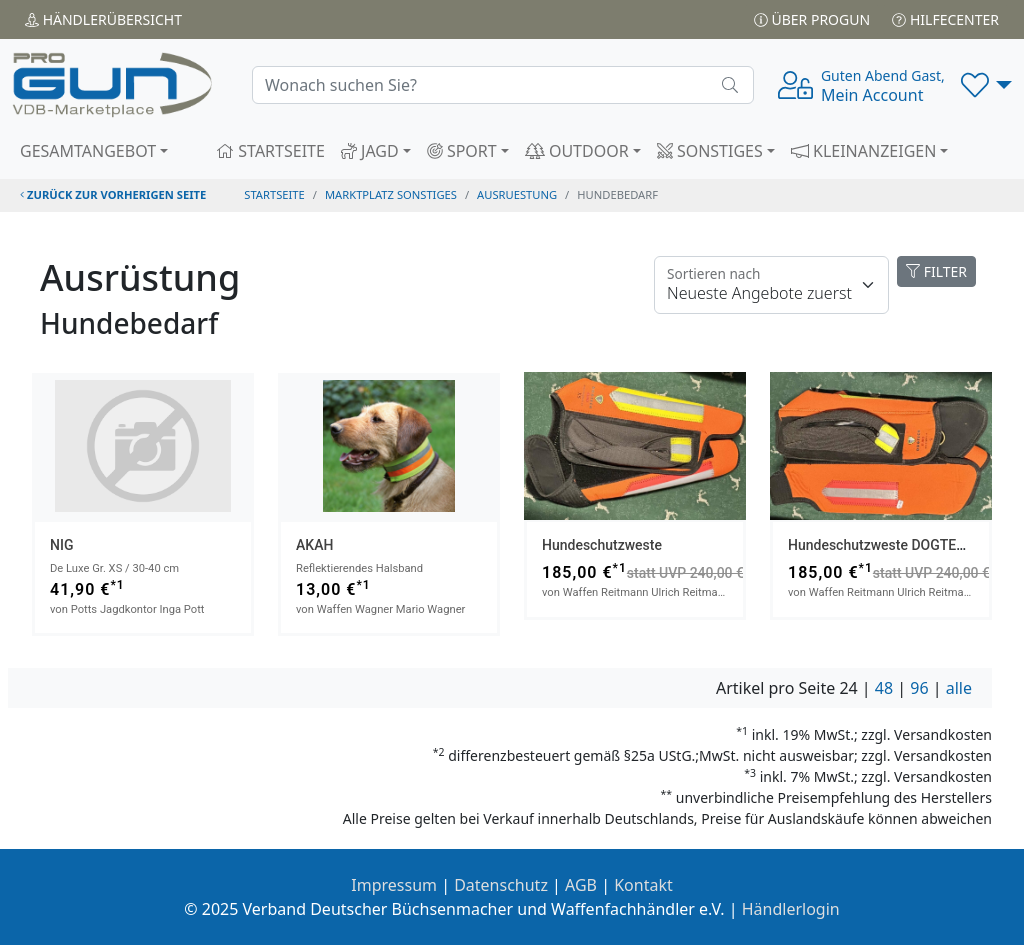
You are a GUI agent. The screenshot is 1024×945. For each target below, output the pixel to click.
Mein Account (883, 86)
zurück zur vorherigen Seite (113, 194)
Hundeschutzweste (602, 545)
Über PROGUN (812, 19)
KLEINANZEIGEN (864, 151)
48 (884, 688)
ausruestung (517, 194)
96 (919, 688)
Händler (103, 19)
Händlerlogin (791, 909)
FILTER (936, 271)
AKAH (314, 545)
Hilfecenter (945, 19)
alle (959, 688)
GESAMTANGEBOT (88, 151)
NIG (61, 545)
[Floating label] (771, 285)
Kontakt (643, 885)
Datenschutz (501, 885)
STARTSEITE (270, 151)
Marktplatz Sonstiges (391, 194)
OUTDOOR (577, 151)
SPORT (462, 151)
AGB (581, 885)
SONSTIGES (710, 151)
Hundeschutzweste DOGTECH (881, 545)
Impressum (394, 885)
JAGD (370, 151)
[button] (986, 85)
